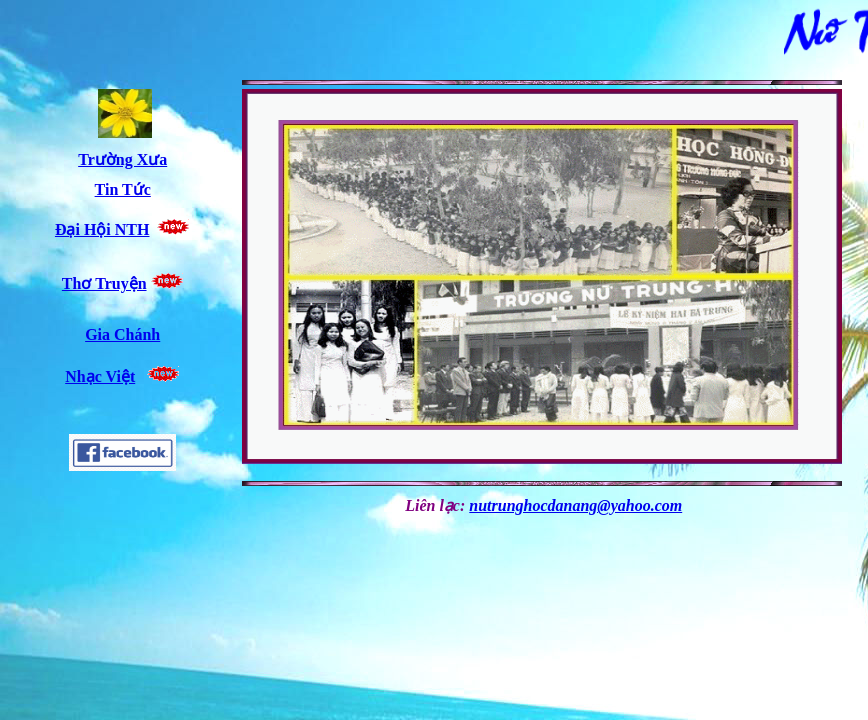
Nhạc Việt (100, 376)
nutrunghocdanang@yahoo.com (575, 505)
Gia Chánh (122, 334)
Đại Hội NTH (102, 229)
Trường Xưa (122, 159)
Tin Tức (123, 189)
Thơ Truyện (104, 283)
